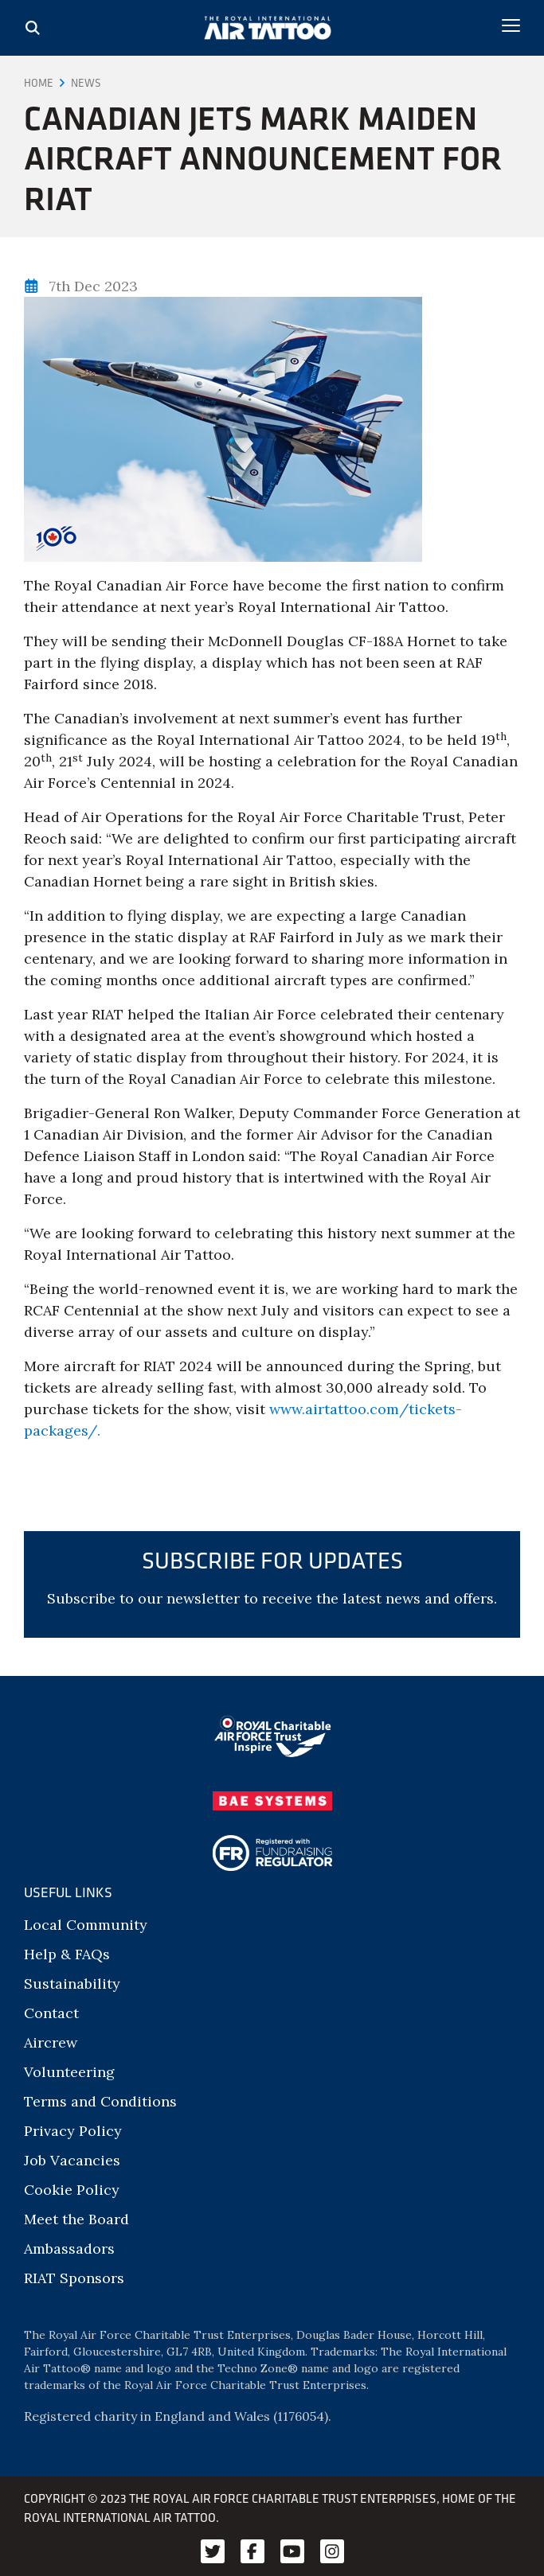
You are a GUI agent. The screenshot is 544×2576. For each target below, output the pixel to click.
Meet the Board (76, 2219)
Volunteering (69, 2072)
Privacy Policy (73, 2131)
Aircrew (50, 2042)
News (86, 83)
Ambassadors (69, 2248)
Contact (51, 2013)
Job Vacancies (72, 2160)
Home (38, 83)
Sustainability (72, 1983)
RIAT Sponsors (74, 2278)
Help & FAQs (67, 1954)
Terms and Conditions (100, 2101)
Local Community (85, 1924)
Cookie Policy (71, 2189)
